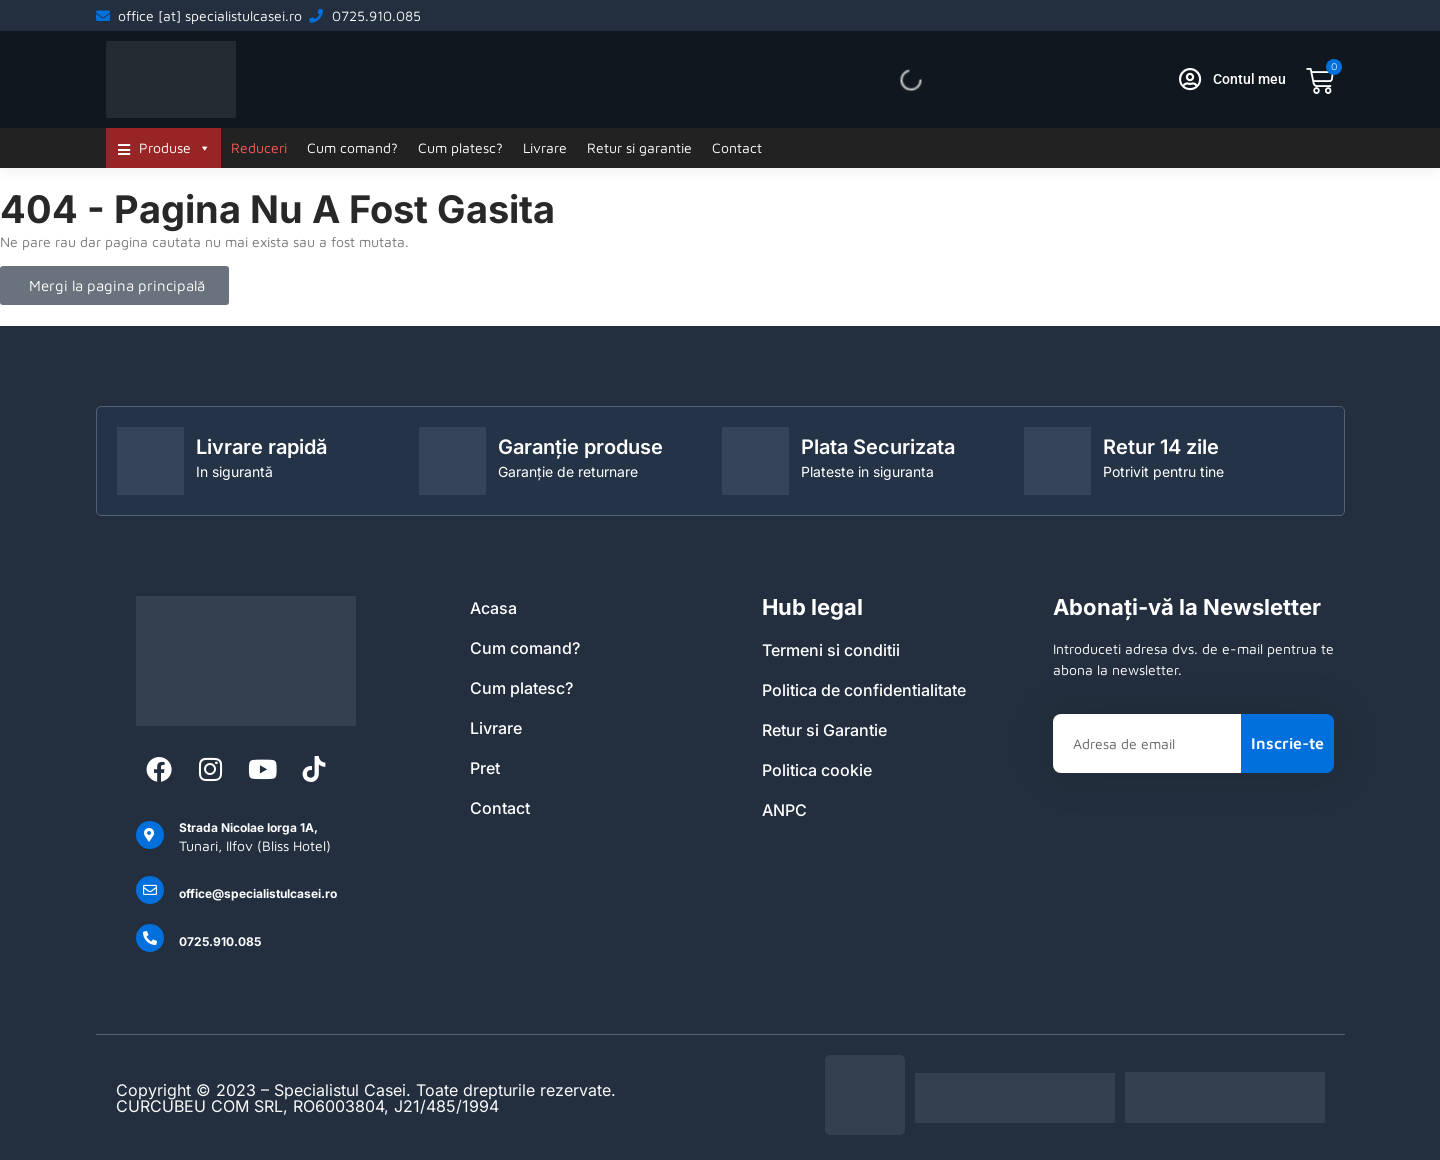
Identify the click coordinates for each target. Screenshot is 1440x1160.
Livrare (545, 147)
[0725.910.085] (150, 938)
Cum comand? (352, 147)
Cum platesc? (460, 147)
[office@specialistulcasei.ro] (150, 890)
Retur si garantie (639, 147)
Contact (737, 147)
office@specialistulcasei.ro (258, 893)
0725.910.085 (220, 941)
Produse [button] (175, 148)
